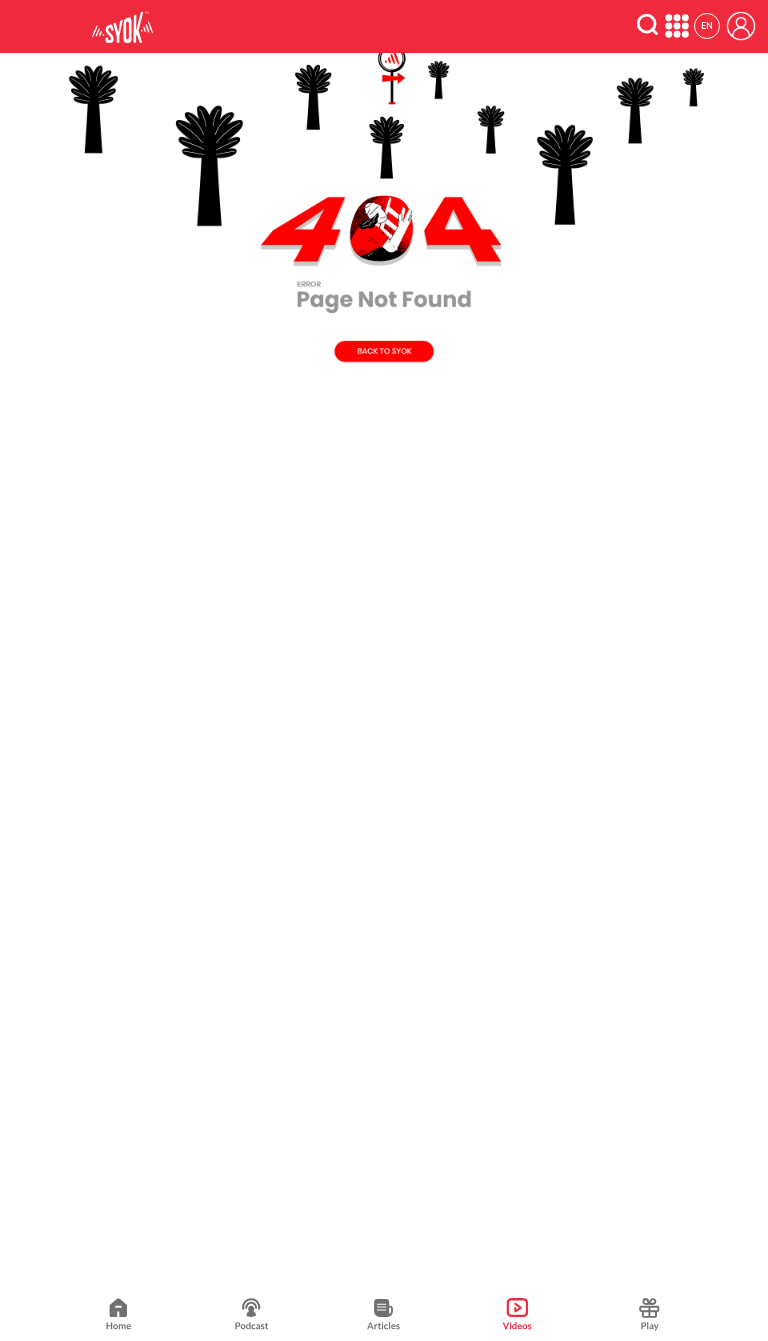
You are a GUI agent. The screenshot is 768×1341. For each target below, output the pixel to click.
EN (707, 25)
